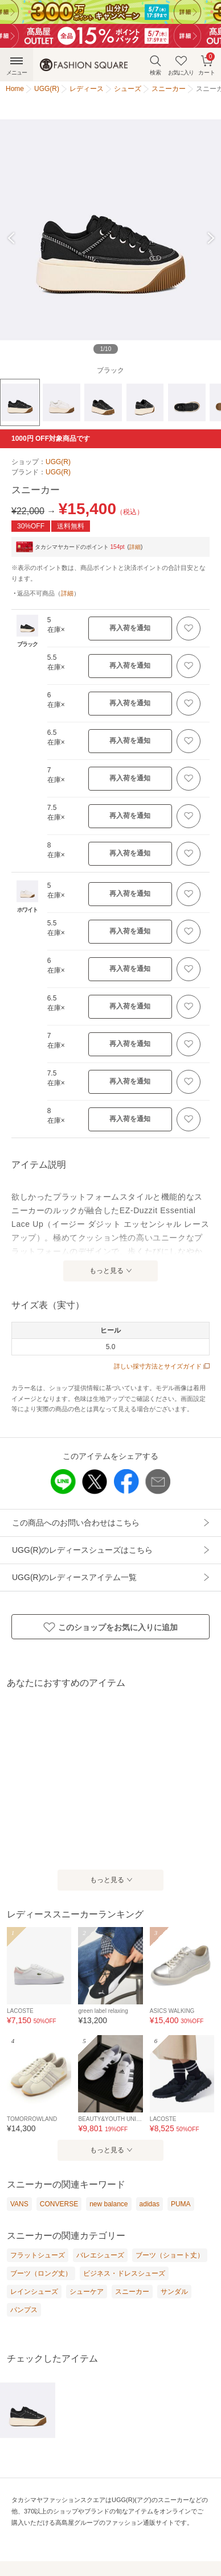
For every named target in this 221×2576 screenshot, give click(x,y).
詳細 (135, 547)
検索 (155, 65)
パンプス (24, 2310)
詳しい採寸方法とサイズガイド (162, 1366)
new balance (108, 2204)
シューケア (86, 2292)
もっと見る (106, 1271)
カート (206, 64)
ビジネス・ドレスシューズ (124, 2273)
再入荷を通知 (129, 628)
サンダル (174, 2292)
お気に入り (181, 65)
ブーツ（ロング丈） (41, 2273)
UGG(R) (58, 462)
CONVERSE (59, 2204)
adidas (149, 2204)
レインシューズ (34, 2292)
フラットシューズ (37, 2255)
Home (15, 89)
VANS (19, 2204)
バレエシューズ (100, 2255)
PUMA (181, 2204)
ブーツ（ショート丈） (170, 2255)
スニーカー (132, 2292)
